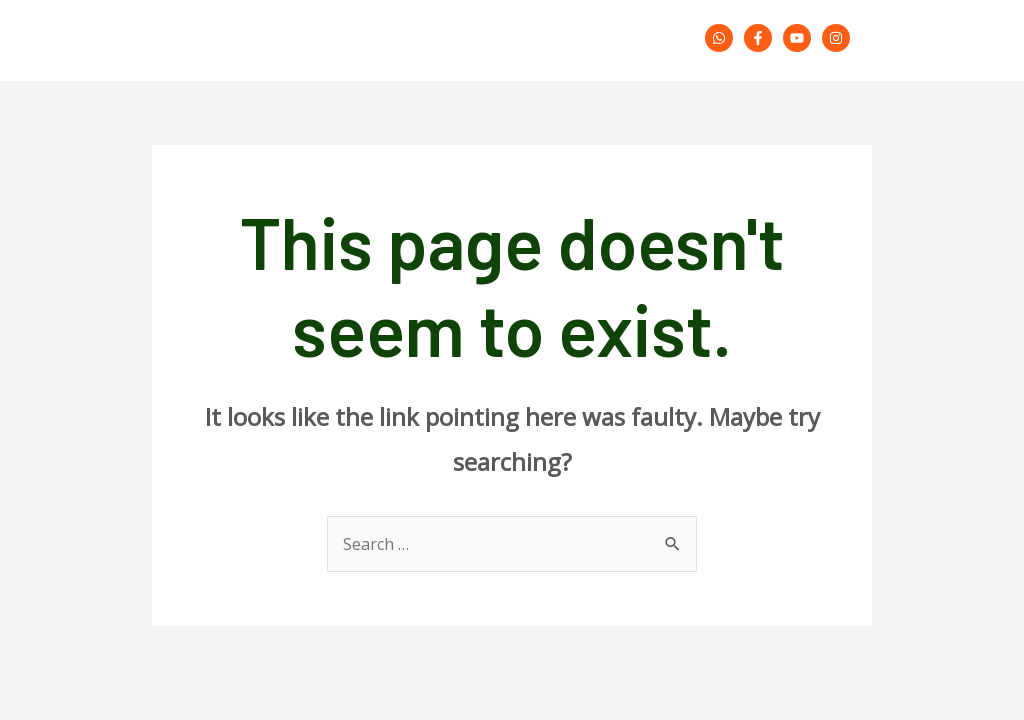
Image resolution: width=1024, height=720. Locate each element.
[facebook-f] (761, 38)
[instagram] (839, 38)
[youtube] (800, 38)
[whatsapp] (722, 38)
